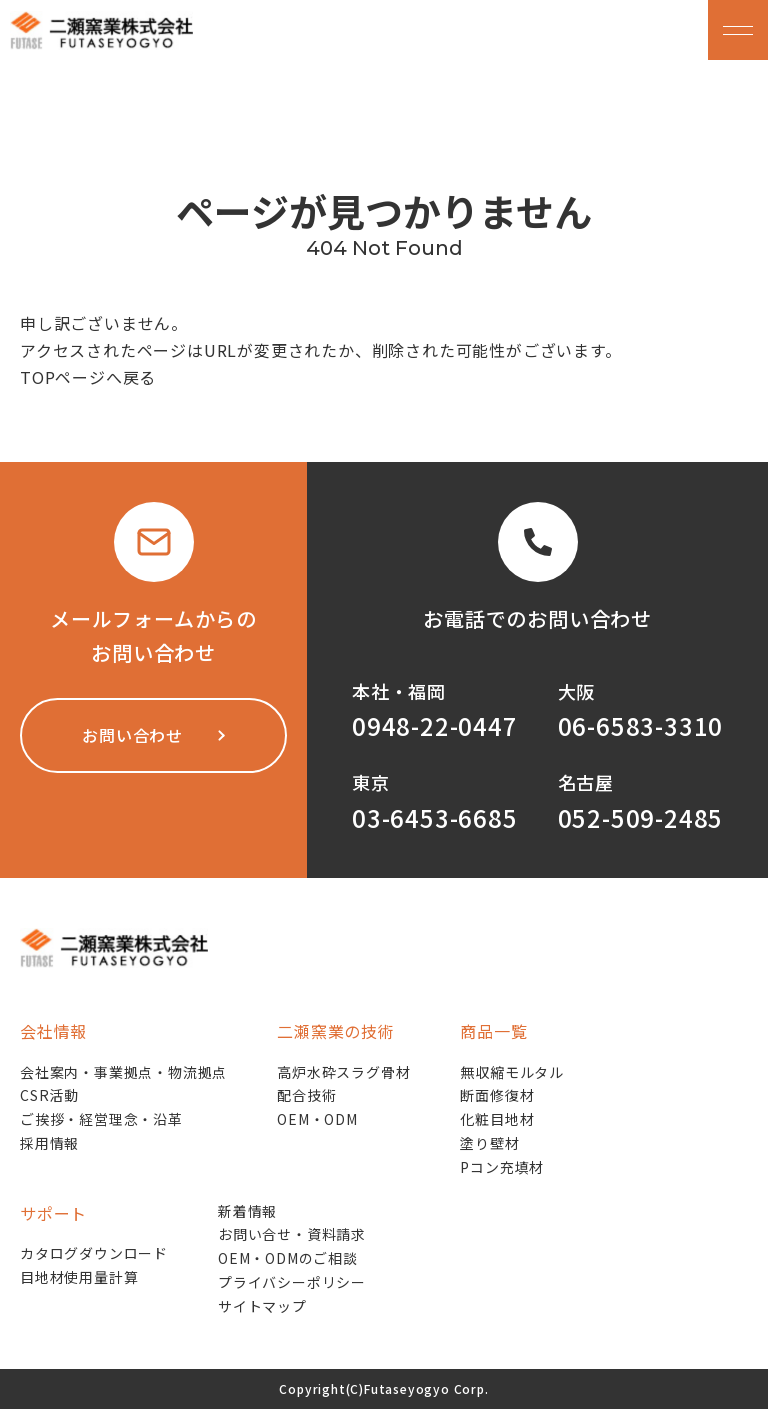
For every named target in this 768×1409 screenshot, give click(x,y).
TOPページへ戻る (88, 377)
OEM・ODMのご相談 (288, 1258)
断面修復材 (497, 1095)
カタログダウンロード (94, 1253)
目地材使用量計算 (79, 1277)
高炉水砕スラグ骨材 (343, 1072)
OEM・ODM (317, 1119)
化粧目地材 (497, 1119)
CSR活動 (49, 1095)
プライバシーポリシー (292, 1282)
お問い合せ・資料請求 (292, 1234)
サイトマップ (262, 1306)
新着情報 (247, 1211)
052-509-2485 (641, 817)
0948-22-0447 (435, 725)
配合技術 (306, 1095)
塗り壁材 (489, 1143)
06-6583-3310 (641, 725)
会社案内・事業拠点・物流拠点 (123, 1072)
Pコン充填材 (502, 1167)
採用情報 (49, 1143)
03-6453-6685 (435, 817)
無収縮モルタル (512, 1072)
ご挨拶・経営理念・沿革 (101, 1119)
